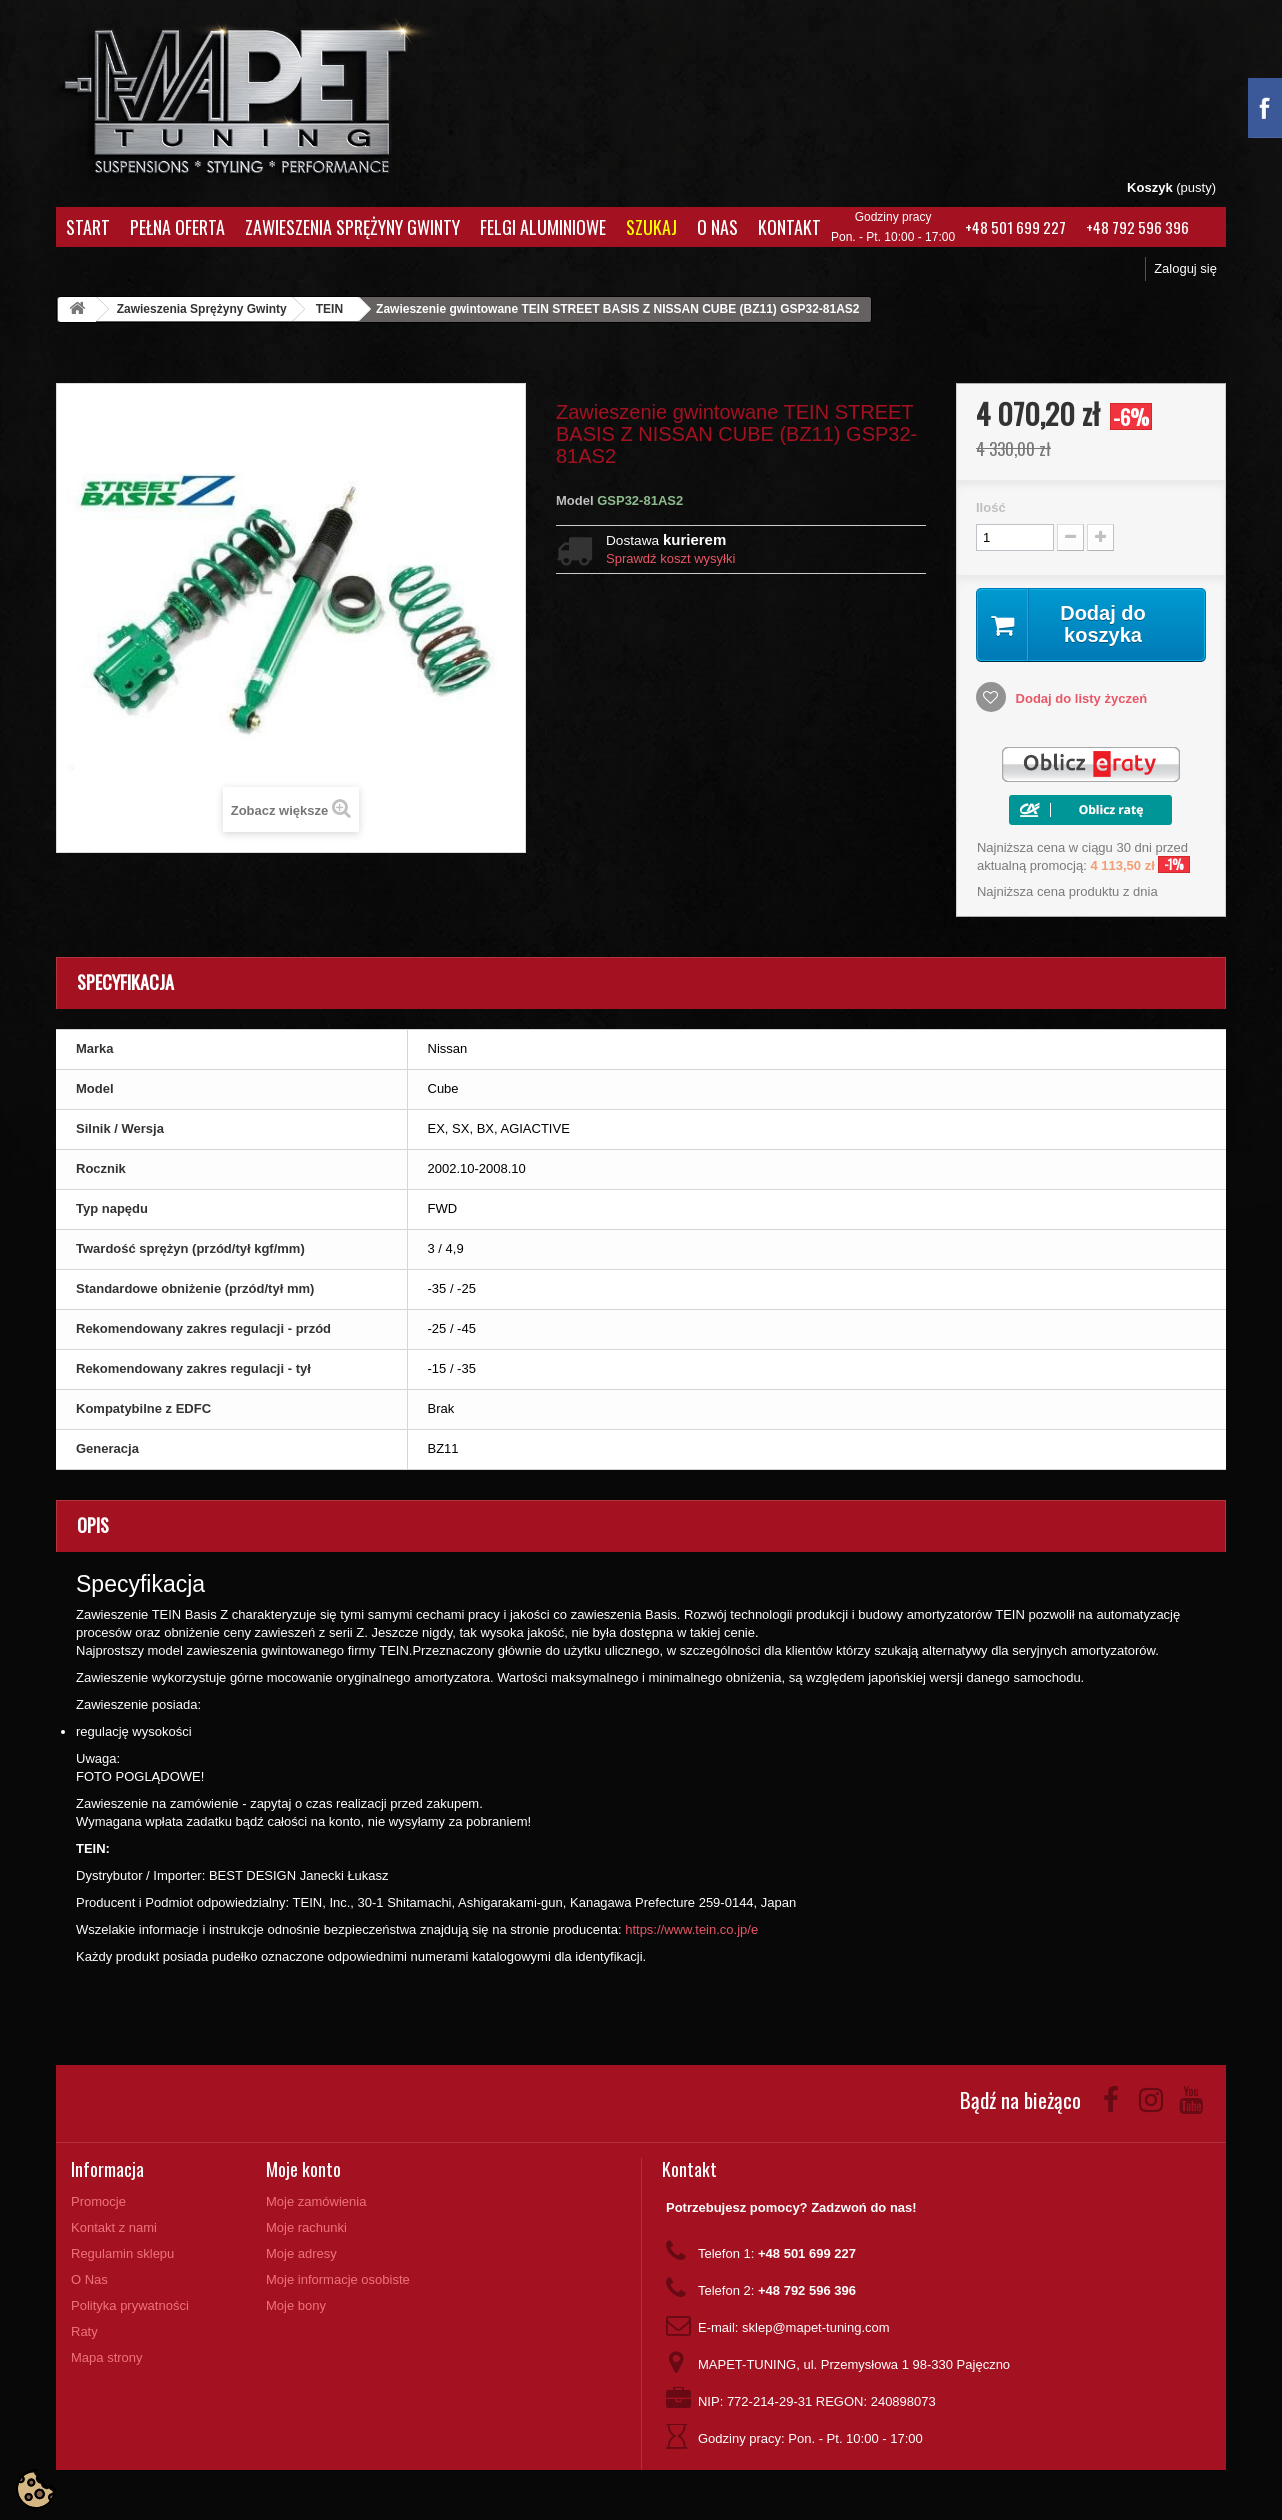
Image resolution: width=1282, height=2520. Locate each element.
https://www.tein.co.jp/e (691, 1929)
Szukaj (651, 227)
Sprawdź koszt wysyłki (670, 558)
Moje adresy (301, 2253)
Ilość (991, 507)
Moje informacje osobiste (338, 2279)
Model (575, 500)
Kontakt (789, 227)
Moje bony (296, 2305)
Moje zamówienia (316, 2201)
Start (88, 227)
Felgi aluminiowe (543, 227)
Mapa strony (107, 2357)
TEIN (329, 309)
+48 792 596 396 (1137, 227)
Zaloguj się (1185, 268)
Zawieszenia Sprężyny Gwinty (352, 227)
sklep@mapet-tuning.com (816, 2327)
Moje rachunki (306, 2227)
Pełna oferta (177, 227)
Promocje (98, 2201)
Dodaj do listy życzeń (1079, 698)
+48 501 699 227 (1015, 227)
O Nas (717, 227)
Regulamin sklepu (122, 2253)
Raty (84, 2331)
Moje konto (303, 2169)
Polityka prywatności (130, 2305)
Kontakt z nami (114, 2227)
